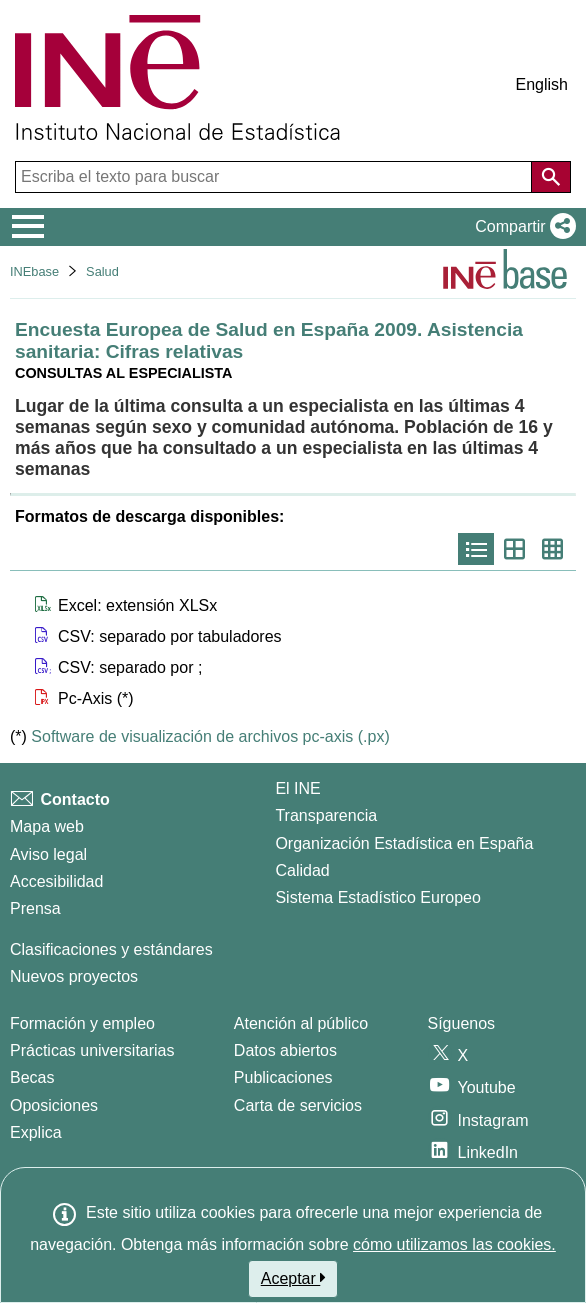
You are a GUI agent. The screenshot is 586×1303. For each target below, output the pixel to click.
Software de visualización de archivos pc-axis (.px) (210, 736)
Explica (36, 1132)
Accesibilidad (56, 881)
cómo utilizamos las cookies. (454, 1244)
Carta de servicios (298, 1105)
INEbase (34, 271)
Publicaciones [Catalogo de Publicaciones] (283, 1077)
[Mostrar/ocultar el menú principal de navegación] (28, 227)
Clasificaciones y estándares (111, 949)
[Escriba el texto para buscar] (275, 177)
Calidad (302, 870)
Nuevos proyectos (74, 976)
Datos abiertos (285, 1050)
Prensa (35, 908)
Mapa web (47, 826)
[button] (521, 227)
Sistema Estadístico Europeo (377, 897)
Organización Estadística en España (404, 843)
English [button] (542, 84)
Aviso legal (48, 854)
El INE (297, 788)
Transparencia (326, 815)
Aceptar (293, 1278)
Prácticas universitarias (92, 1050)
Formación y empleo (82, 1023)
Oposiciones (54, 1105)
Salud (102, 271)
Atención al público (301, 1023)
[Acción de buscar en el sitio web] (551, 177)
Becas (32, 1077)
